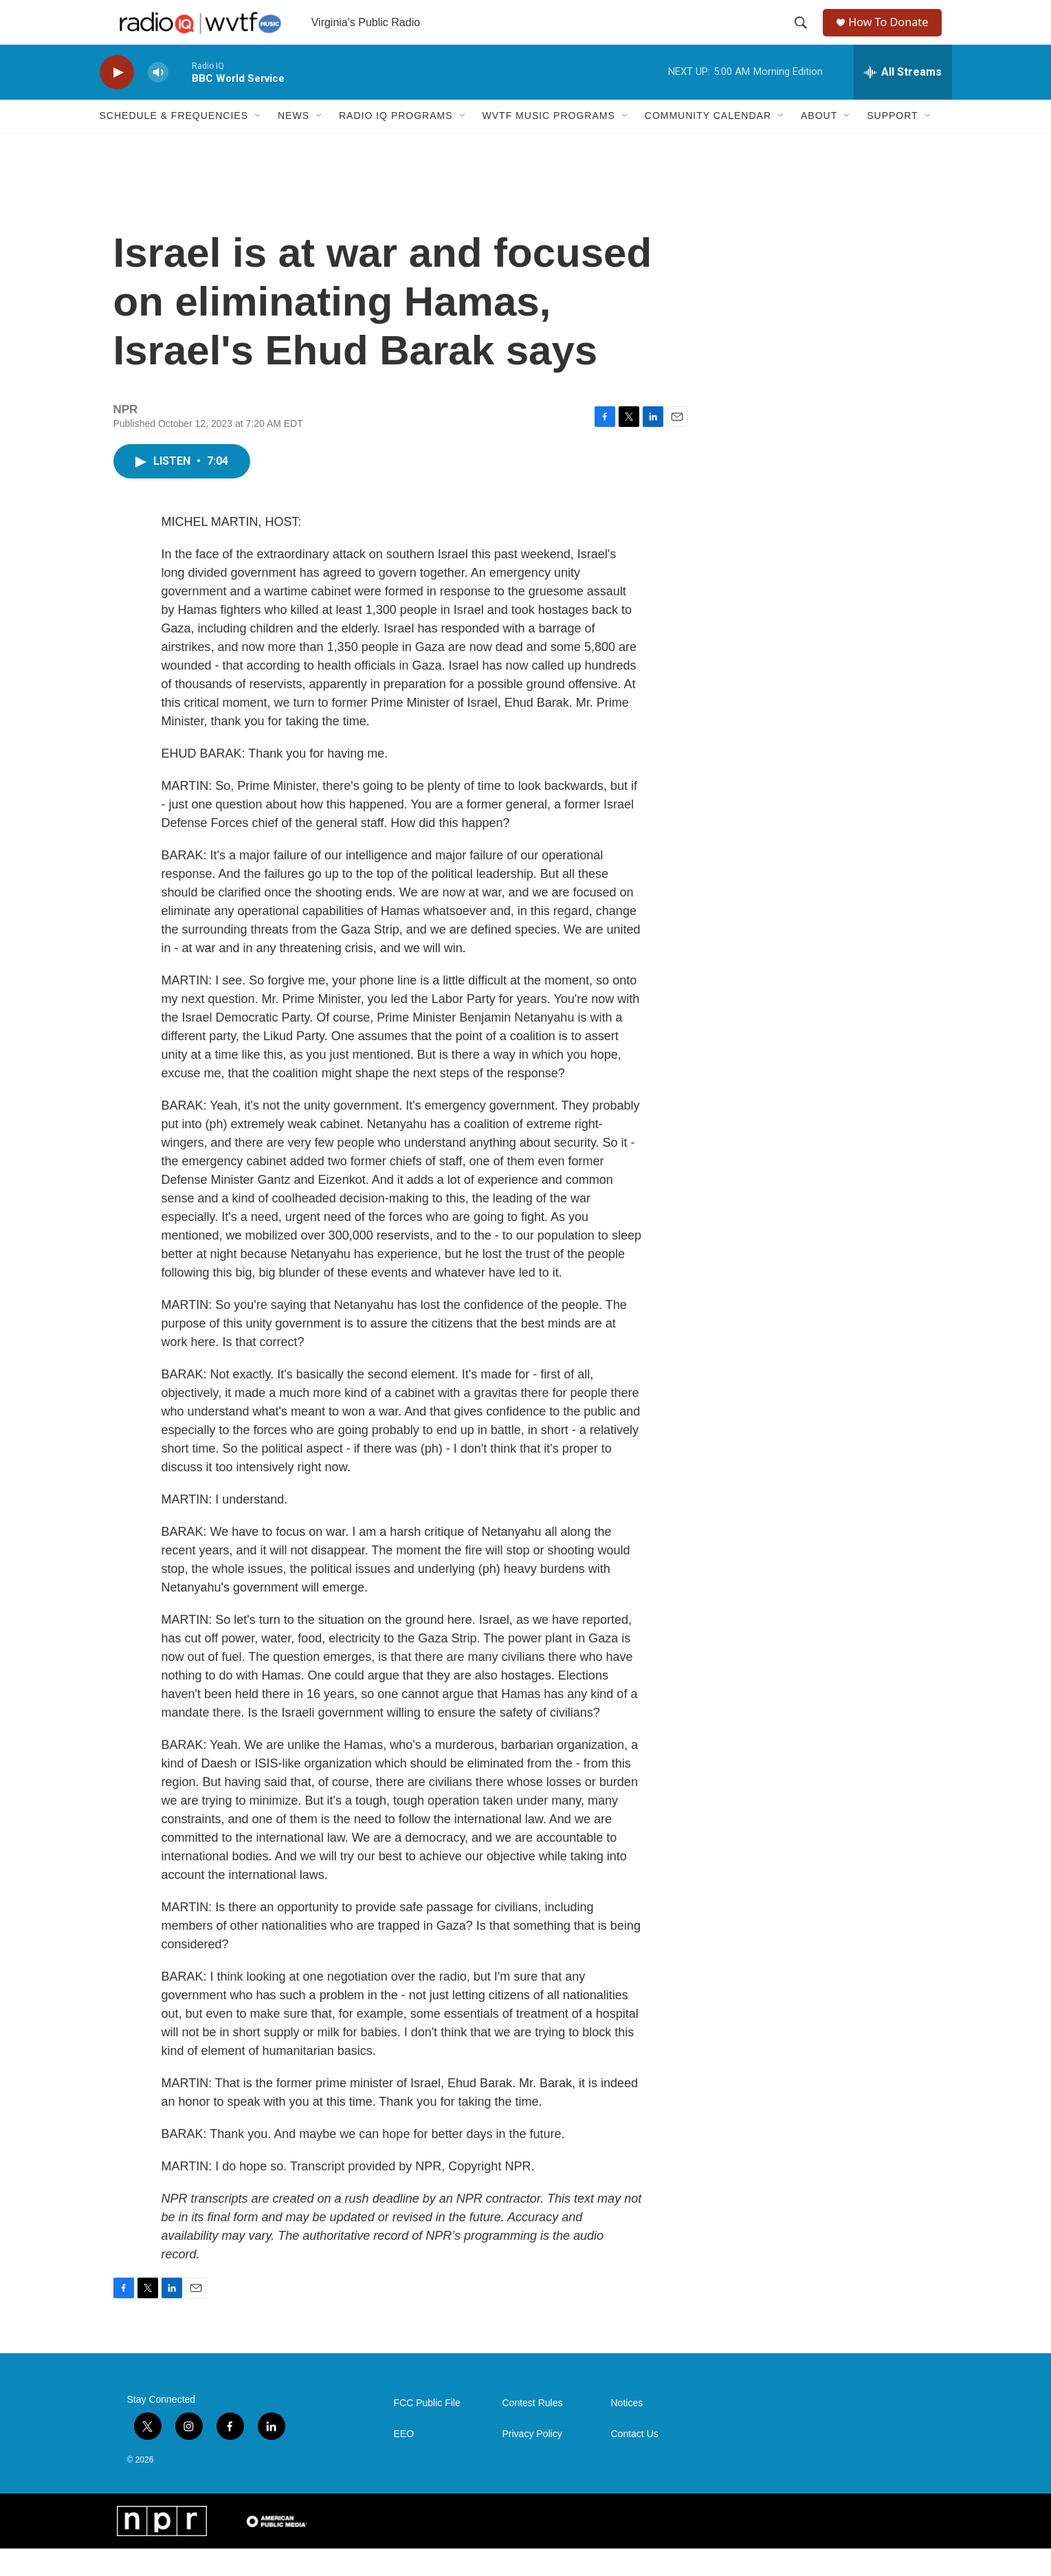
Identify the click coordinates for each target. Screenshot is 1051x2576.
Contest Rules (532, 2430)
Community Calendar (708, 142)
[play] (117, 100)
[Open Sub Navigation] (258, 142)
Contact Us (635, 2461)
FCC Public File (427, 2430)
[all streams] (903, 99)
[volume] (158, 100)
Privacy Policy (532, 2461)
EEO (404, 2461)
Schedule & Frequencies (174, 142)
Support (892, 142)
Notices (627, 2430)
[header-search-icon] (802, 36)
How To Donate (894, 36)
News (293, 142)
